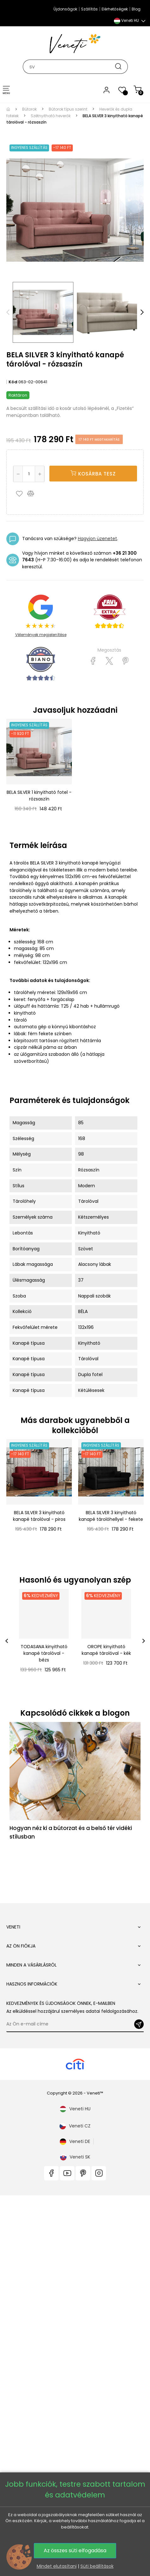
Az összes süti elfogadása (75, 2550)
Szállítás (89, 9)
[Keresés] (75, 67)
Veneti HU (75, 2005)
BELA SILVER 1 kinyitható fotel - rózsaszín (39, 795)
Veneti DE (75, 2037)
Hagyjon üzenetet (97, 538)
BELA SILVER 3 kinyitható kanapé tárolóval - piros (39, 1515)
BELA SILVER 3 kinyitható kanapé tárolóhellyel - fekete (111, 1515)
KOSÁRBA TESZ (93, 473)
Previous (8, 312)
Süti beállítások (97, 2566)
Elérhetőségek (115, 9)
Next (142, 312)
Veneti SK (75, 2053)
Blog (136, 9)
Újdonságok (65, 9)
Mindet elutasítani (57, 2566)
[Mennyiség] (29, 474)
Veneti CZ (75, 2022)
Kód (13, 382)
